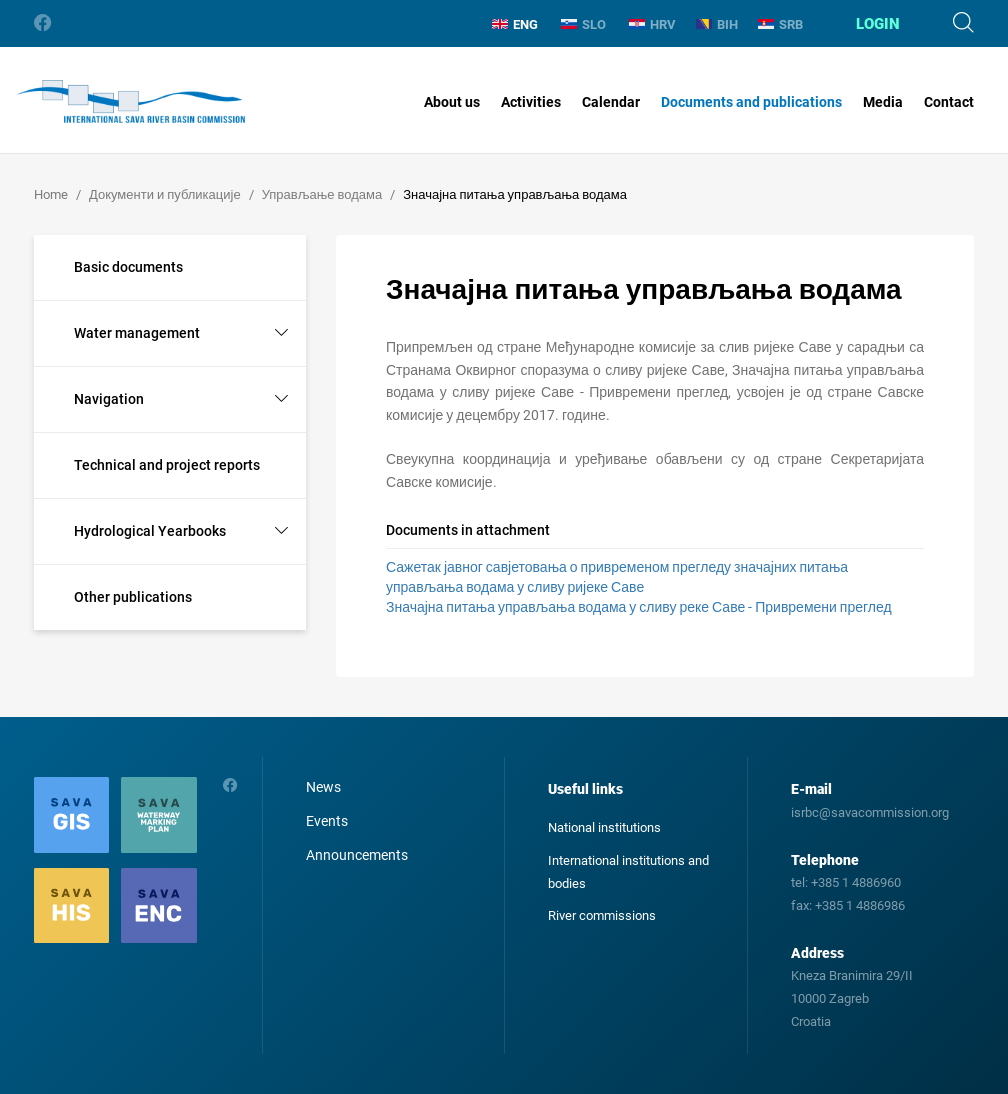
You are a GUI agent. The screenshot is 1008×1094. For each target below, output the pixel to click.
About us (452, 102)
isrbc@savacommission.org (870, 812)
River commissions (602, 915)
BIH (717, 24)
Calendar (611, 102)
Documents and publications (751, 102)
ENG (515, 24)
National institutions (604, 827)
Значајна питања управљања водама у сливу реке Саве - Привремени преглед (639, 607)
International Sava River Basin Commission (130, 102)
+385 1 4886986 (860, 905)
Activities (531, 102)
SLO (583, 24)
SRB (780, 24)
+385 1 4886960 (856, 882)
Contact (949, 102)
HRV (652, 24)
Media (883, 102)
